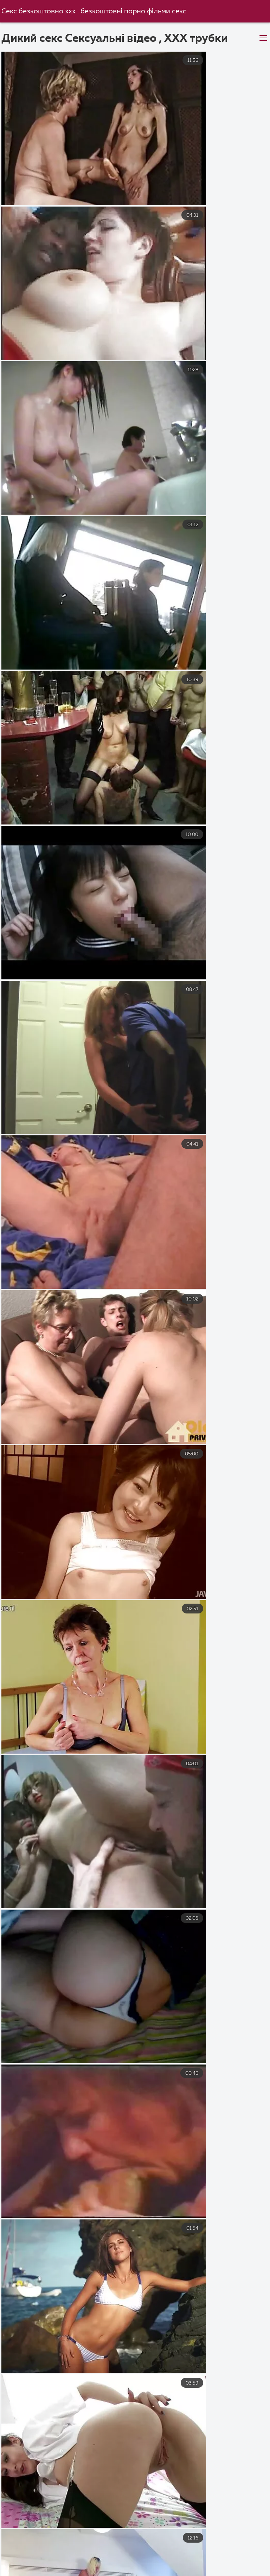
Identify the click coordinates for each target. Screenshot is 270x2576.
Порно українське (30, 2549)
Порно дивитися (181, 2571)
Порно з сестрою (114, 2556)
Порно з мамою (227, 2549)
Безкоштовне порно (191, 2556)
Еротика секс (239, 2571)
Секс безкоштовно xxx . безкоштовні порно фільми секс (95, 11)
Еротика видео (68, 2564)
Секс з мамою (125, 2564)
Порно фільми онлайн (37, 2556)
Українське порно (163, 2549)
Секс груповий (42, 2571)
